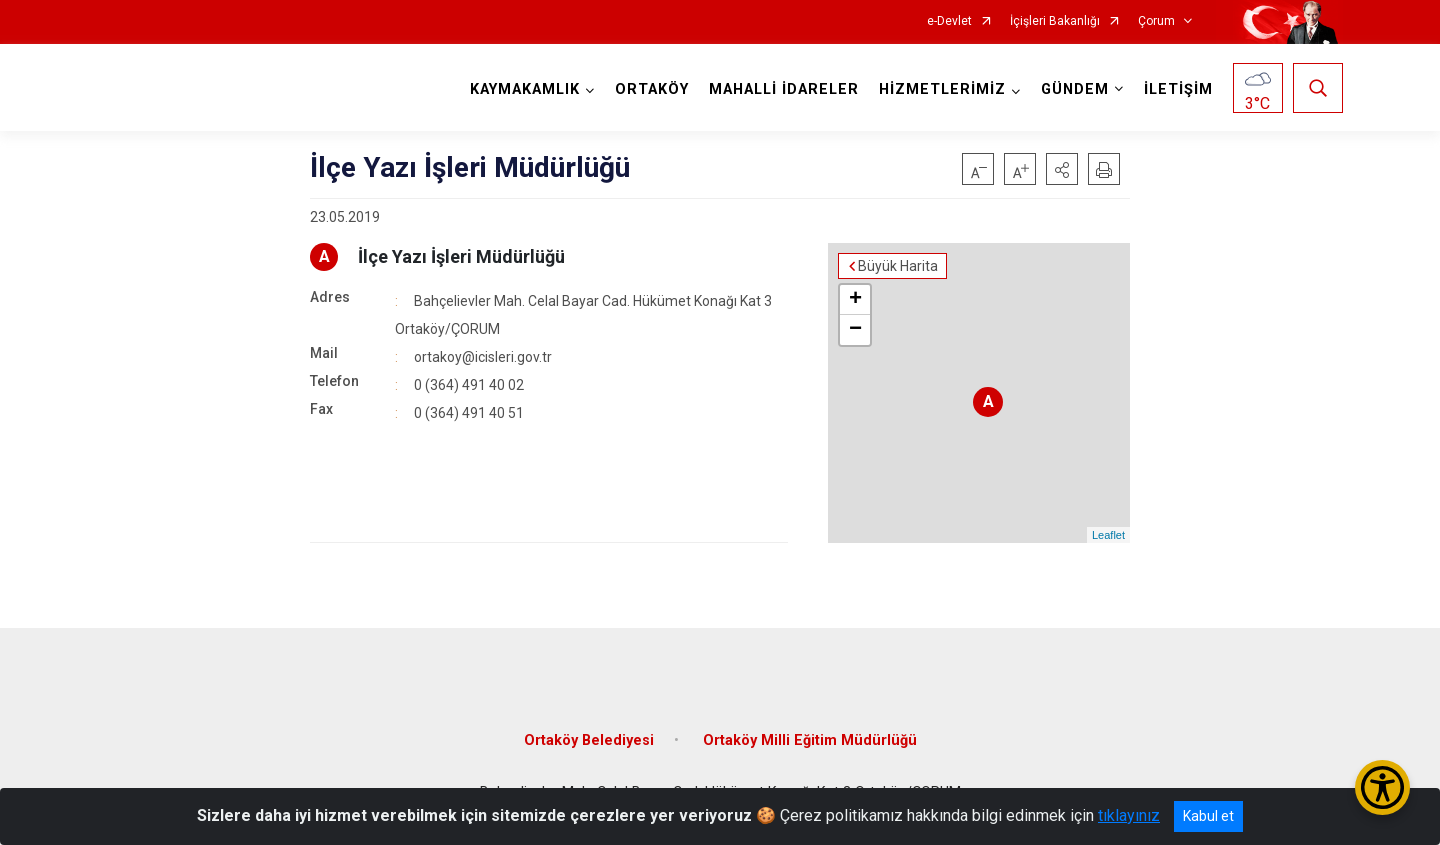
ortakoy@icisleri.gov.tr (483, 357)
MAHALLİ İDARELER (784, 89)
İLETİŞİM (1178, 89)
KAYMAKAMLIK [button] (525, 89)
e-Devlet (949, 21)
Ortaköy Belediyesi (589, 740)
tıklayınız (1129, 815)
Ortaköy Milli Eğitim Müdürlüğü (810, 740)
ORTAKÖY (652, 89)
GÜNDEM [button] (1075, 89)
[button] (1062, 169)
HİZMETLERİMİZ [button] (942, 89)
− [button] (855, 330)
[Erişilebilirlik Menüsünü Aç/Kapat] (1382, 787)
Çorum (1156, 21)
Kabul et (1208, 816)
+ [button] (855, 300)
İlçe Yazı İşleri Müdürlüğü (461, 256)
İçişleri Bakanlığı (1055, 21)
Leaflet (1108, 535)
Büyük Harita (898, 266)
